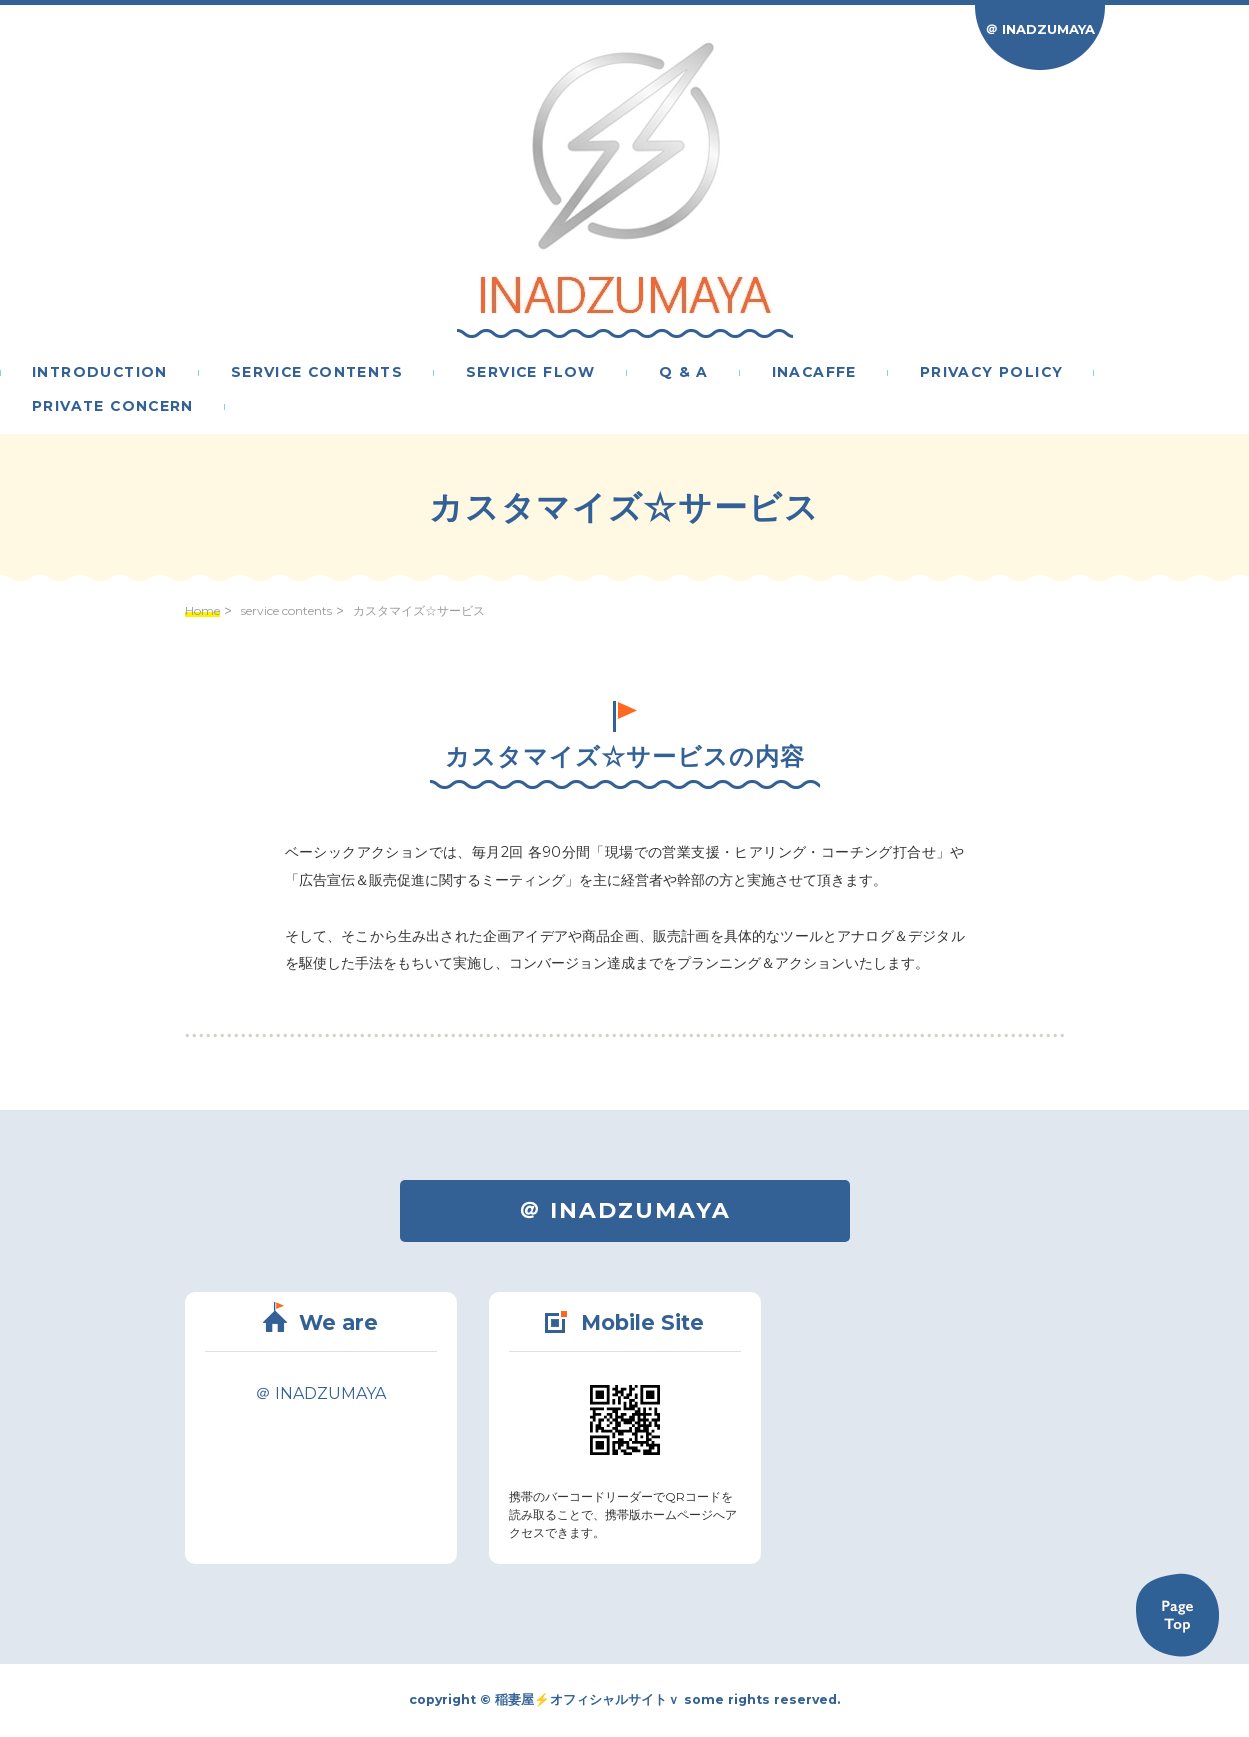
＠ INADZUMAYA (1040, 29)
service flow (531, 373)
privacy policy (992, 373)
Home (202, 611)
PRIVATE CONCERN (113, 407)
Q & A (684, 373)
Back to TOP (1177, 1615)
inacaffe (814, 373)
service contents (317, 373)
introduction (100, 373)
